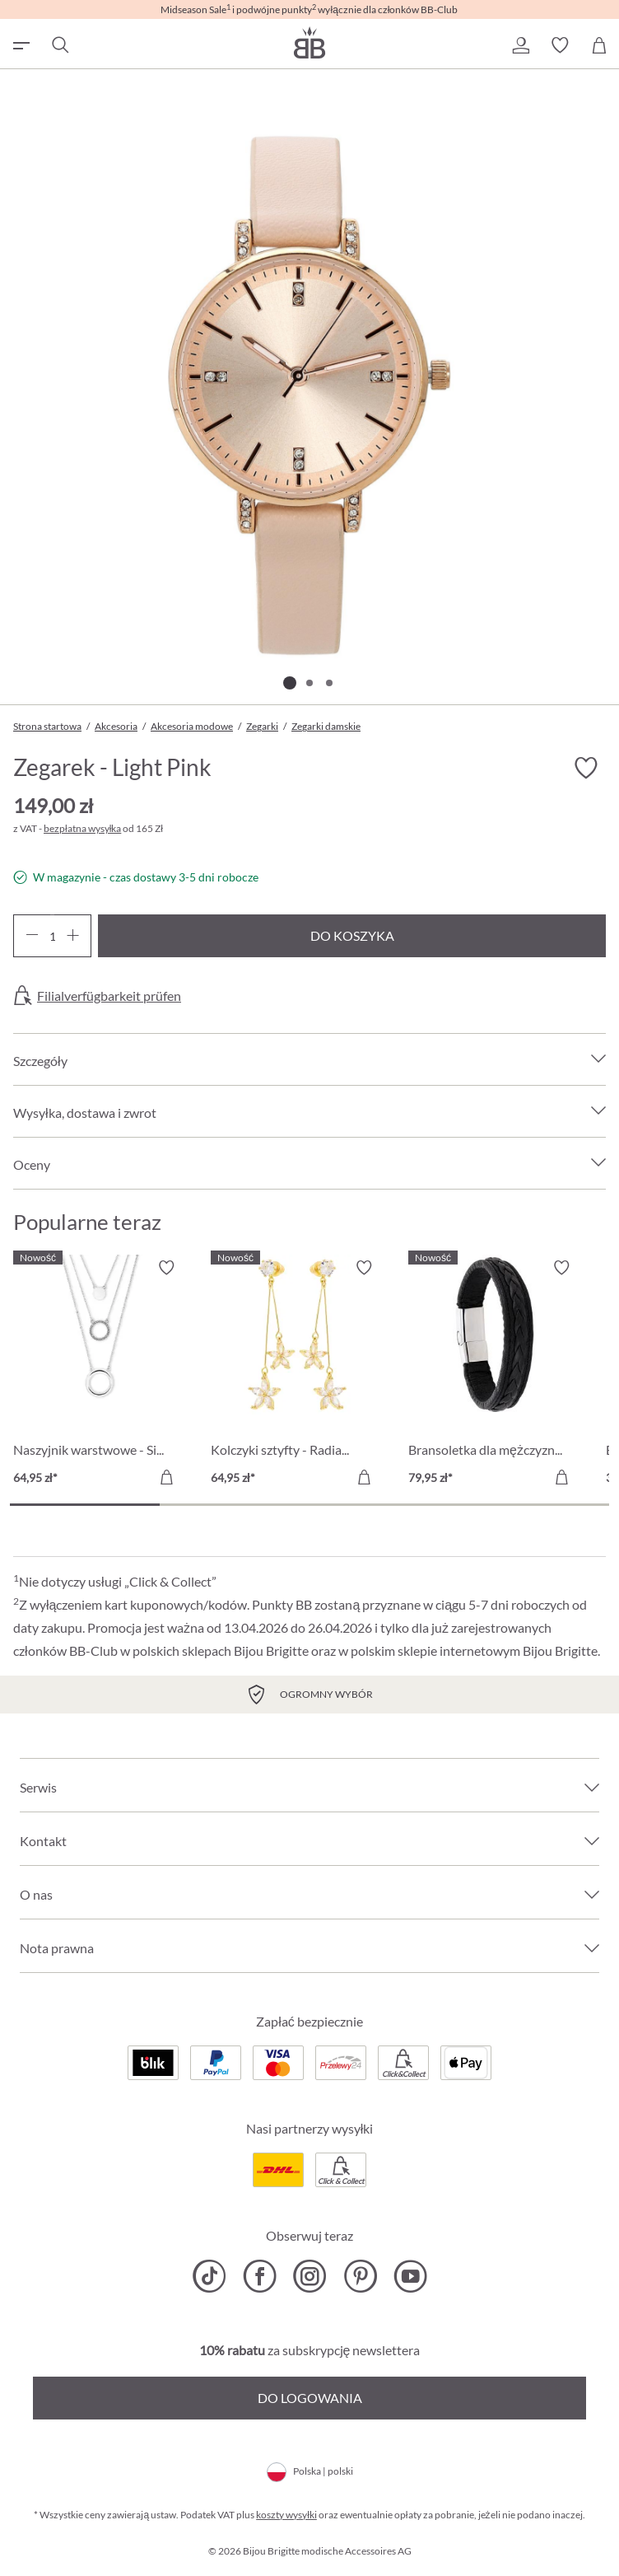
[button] (520, 45)
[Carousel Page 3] (384, 1504)
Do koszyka (352, 935)
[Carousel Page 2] (235, 1504)
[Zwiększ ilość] (72, 935)
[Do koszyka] (166, 1477)
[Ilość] (52, 935)
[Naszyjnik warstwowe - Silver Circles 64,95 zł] (99, 1375)
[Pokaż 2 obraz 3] (309, 683)
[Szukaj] (59, 45)
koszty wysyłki (286, 2514)
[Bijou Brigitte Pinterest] (360, 2276)
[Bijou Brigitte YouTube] (410, 2276)
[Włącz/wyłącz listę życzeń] (586, 768)
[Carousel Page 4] (534, 1504)
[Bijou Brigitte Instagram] (309, 2276)
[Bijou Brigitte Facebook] (259, 2276)
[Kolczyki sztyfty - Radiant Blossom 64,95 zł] (297, 1375)
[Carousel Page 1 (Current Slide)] (85, 1504)
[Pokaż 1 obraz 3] (289, 683)
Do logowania (310, 2397)
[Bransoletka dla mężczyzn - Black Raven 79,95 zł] (494, 1375)
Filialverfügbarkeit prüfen (109, 996)
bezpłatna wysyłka (82, 828)
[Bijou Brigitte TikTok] (209, 2276)
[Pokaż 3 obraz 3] (329, 683)
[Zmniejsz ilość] (31, 935)
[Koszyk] (599, 45)
